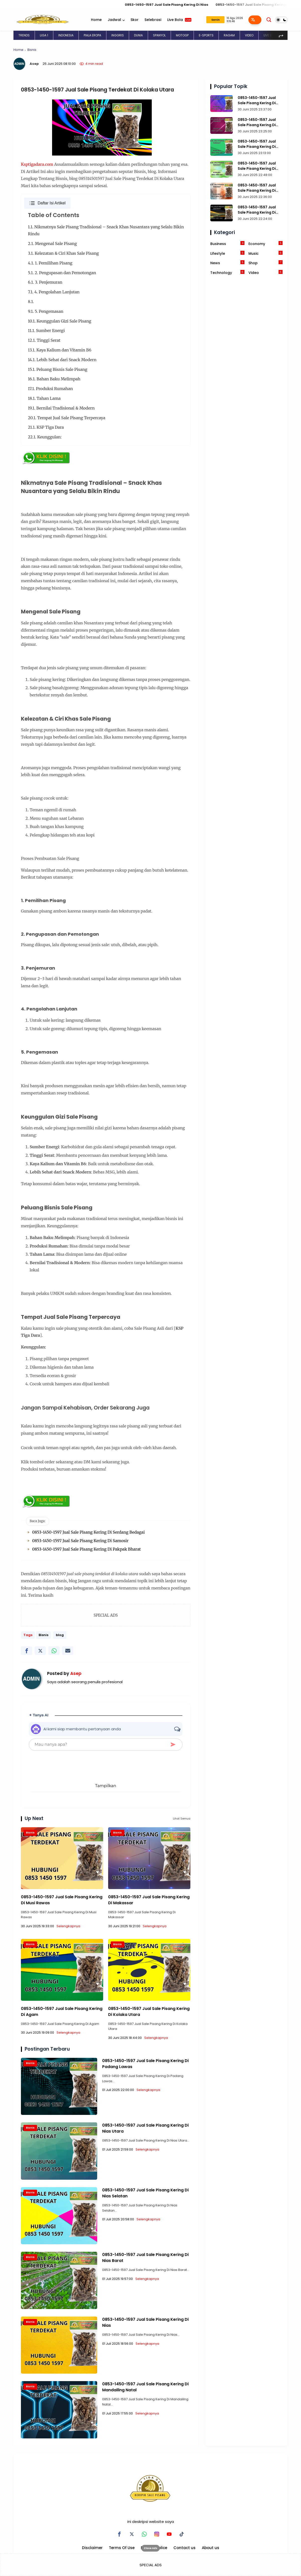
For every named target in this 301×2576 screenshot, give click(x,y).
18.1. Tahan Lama (44, 398)
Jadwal (114, 19)
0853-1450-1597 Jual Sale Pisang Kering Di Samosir (80, 1540)
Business (227, 243)
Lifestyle (227, 253)
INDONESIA (66, 35)
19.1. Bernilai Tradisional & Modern (61, 408)
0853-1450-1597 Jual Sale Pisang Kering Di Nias (191, 4)
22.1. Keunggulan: (45, 436)
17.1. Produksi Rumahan (50, 388)
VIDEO (249, 35)
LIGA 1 (44, 35)
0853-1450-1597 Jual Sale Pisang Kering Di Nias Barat (145, 2255)
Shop (265, 262)
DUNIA (138, 35)
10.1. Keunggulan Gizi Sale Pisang (59, 321)
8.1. (31, 301)
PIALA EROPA (92, 35)
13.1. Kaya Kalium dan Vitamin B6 (59, 349)
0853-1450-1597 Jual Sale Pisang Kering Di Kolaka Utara (149, 2009)
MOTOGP (182, 35)
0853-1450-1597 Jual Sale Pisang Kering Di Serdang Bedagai (88, 1532)
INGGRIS (117, 35)
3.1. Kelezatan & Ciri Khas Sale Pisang (63, 253)
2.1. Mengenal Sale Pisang (52, 243)
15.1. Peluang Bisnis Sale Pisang (57, 369)
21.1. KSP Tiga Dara (46, 427)
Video (265, 272)
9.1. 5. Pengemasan (46, 311)
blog (61, 1635)
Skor (135, 19)
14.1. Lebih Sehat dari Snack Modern (62, 359)
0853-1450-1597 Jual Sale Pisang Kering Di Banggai (257, 210)
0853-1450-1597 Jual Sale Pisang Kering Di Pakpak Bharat (86, 1549)
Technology (227, 272)
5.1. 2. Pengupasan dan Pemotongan (63, 272)
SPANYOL (159, 35)
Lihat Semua (181, 1816)
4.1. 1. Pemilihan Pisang (51, 262)
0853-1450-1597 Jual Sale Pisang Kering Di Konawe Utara (257, 166)
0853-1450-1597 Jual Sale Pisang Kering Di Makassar (149, 1897)
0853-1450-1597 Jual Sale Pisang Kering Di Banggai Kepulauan (257, 122)
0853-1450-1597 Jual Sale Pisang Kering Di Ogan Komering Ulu (257, 100)
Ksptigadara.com (37, 164)
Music (265, 253)
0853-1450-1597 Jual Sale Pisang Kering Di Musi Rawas (61, 1897)
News (227, 262)
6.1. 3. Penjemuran (45, 282)
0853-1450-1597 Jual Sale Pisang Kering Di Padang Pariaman (257, 144)
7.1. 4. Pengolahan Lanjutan (53, 291)
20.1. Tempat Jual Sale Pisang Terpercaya (66, 417)
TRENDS (24, 35)
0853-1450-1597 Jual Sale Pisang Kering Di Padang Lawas (145, 2061)
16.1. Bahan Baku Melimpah (54, 378)
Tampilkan (105, 1783)
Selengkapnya (68, 1923)
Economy (265, 243)
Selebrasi (153, 19)
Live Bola (179, 19)
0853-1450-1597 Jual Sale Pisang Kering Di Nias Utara (145, 2126)
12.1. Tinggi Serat (44, 340)
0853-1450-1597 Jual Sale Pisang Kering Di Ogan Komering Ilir (257, 188)
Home (96, 19)
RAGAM (229, 35)
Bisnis (31, 49)
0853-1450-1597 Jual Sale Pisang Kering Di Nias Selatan (145, 2190)
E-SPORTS (206, 35)
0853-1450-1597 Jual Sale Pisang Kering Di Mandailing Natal (145, 2384)
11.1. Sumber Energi (46, 330)
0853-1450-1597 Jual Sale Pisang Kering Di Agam (61, 2009)
